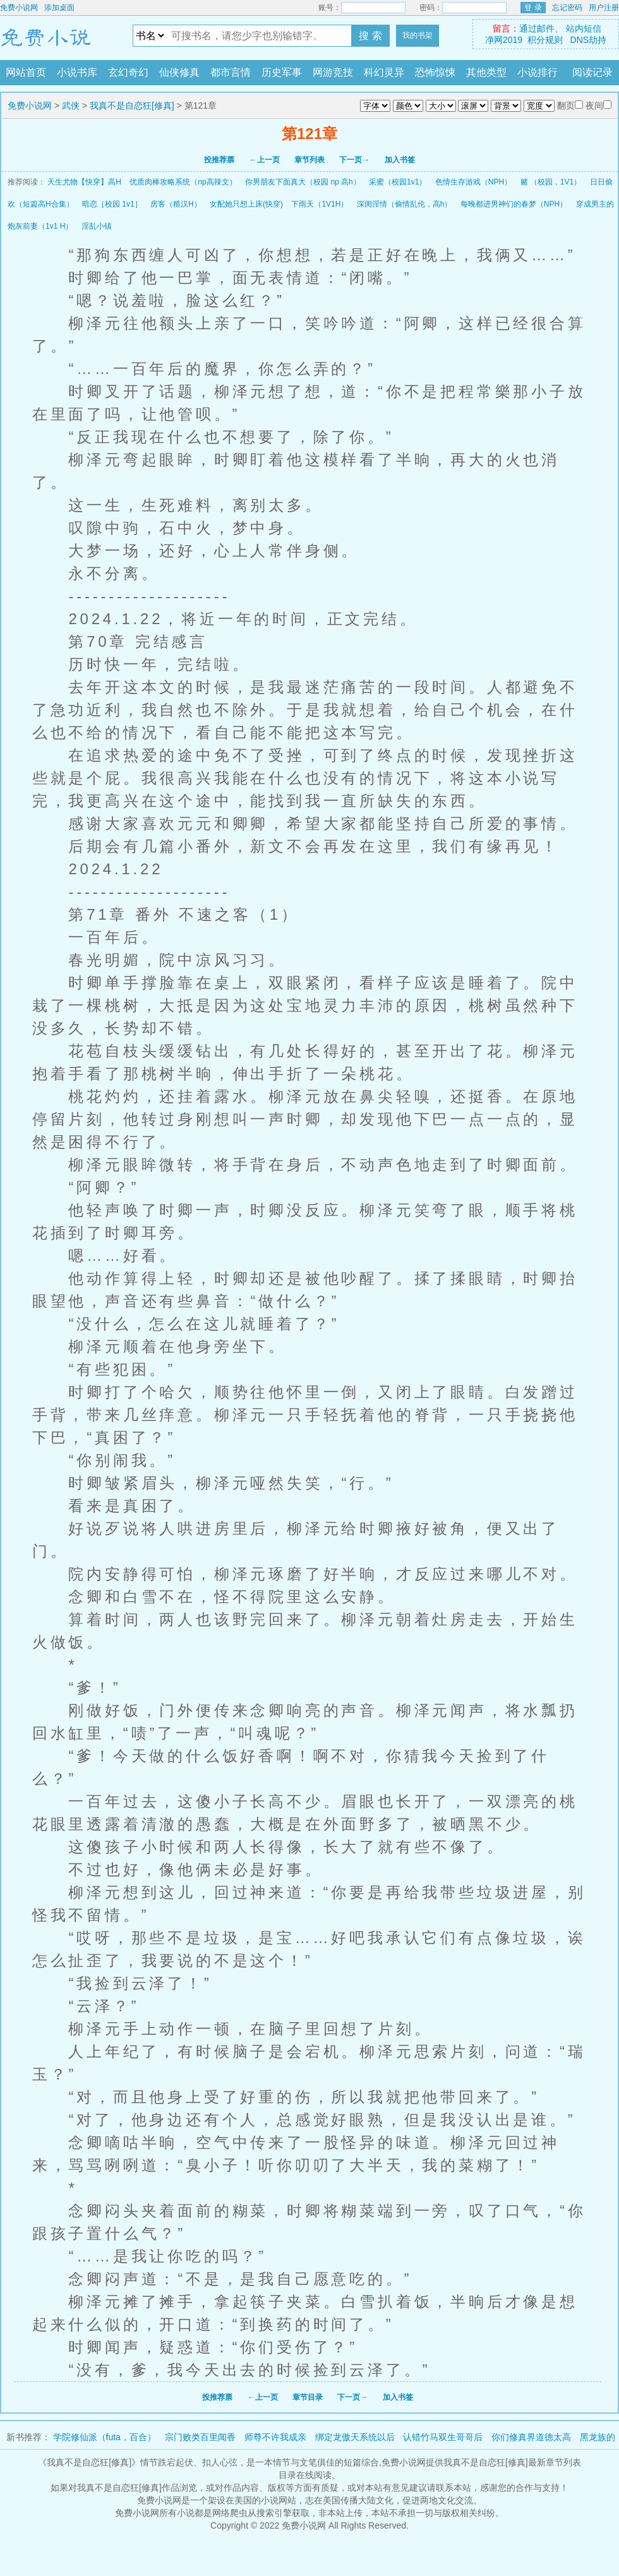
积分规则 (545, 40)
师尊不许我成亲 (275, 2437)
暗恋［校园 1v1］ (112, 204)
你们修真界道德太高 (531, 2437)
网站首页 (26, 72)
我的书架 (417, 35)
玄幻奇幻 (128, 72)
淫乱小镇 (96, 226)
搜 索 (370, 35)
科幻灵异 (384, 72)
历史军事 (281, 72)
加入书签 (400, 159)
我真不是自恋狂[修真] (132, 105)
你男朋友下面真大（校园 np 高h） (303, 182)
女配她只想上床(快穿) (246, 204)
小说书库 (77, 72)
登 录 (532, 7)
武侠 (71, 105)
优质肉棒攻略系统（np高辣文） (182, 182)
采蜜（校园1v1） (397, 182)
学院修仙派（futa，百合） (104, 2437)
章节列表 (309, 159)
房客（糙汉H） (175, 204)
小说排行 (537, 72)
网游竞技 (333, 72)
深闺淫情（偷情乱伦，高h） (404, 204)
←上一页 (264, 159)
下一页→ (354, 159)
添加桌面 (59, 7)
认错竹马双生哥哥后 (443, 2437)
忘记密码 (567, 7)
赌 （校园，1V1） (551, 182)
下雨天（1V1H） (319, 204)
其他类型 (486, 72)
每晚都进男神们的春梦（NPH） (513, 204)
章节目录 (307, 2397)
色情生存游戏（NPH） (473, 182)
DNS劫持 (588, 40)
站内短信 (583, 28)
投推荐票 (219, 159)
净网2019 (503, 40)
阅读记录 (592, 72)
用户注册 (604, 7)
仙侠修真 (179, 72)
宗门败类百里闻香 (200, 2437)
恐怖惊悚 (435, 72)
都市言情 (230, 72)
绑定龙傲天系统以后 (355, 2437)
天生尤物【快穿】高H (84, 182)
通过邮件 (537, 28)
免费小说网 (19, 7)
